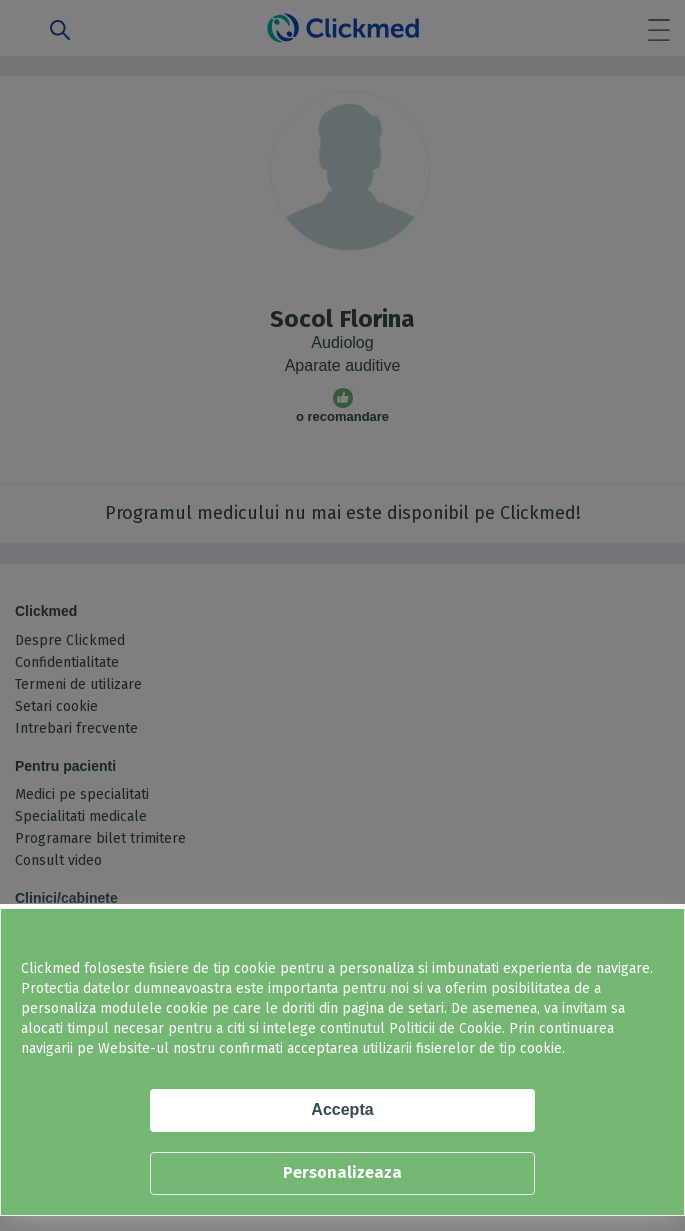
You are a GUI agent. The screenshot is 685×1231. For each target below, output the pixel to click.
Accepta (342, 1109)
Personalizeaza (342, 1172)
